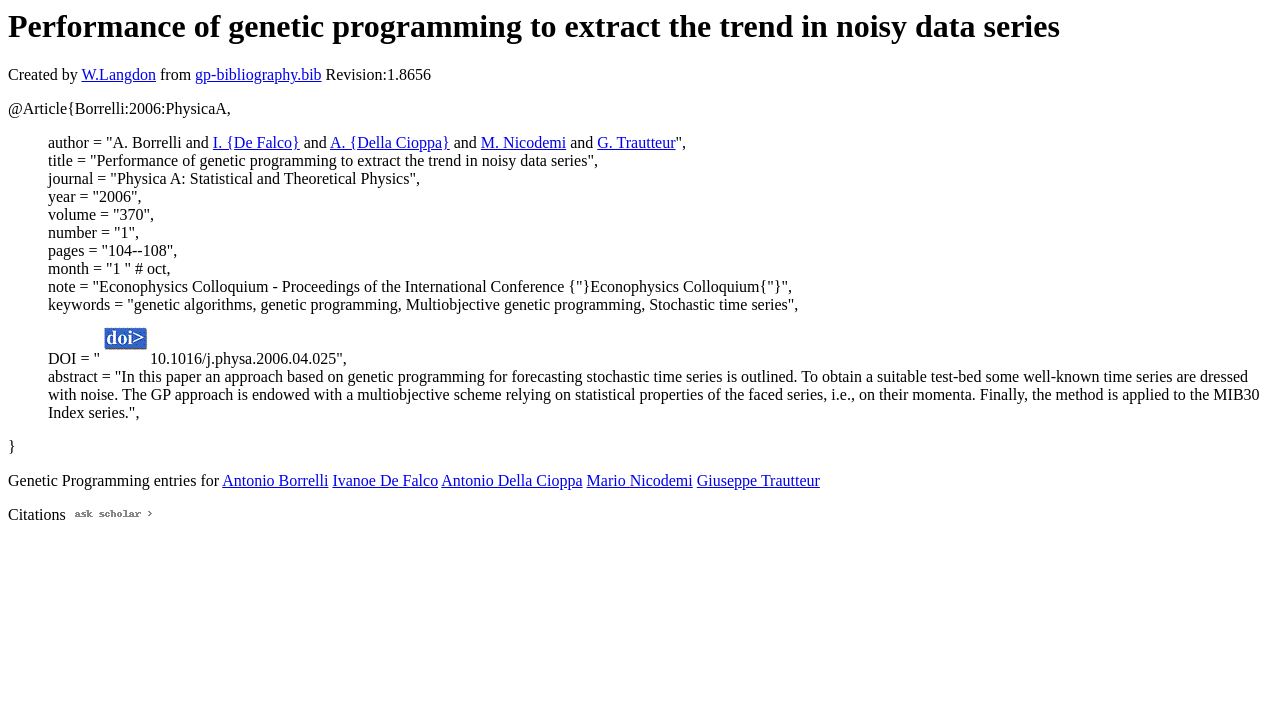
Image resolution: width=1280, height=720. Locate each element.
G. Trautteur (636, 142)
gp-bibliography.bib (258, 74)
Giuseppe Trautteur (758, 480)
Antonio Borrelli (275, 480)
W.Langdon (118, 74)
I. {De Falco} (256, 142)
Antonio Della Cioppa (511, 480)
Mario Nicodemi (640, 480)
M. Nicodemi (523, 142)
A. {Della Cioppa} (390, 142)
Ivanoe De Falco (385, 480)
